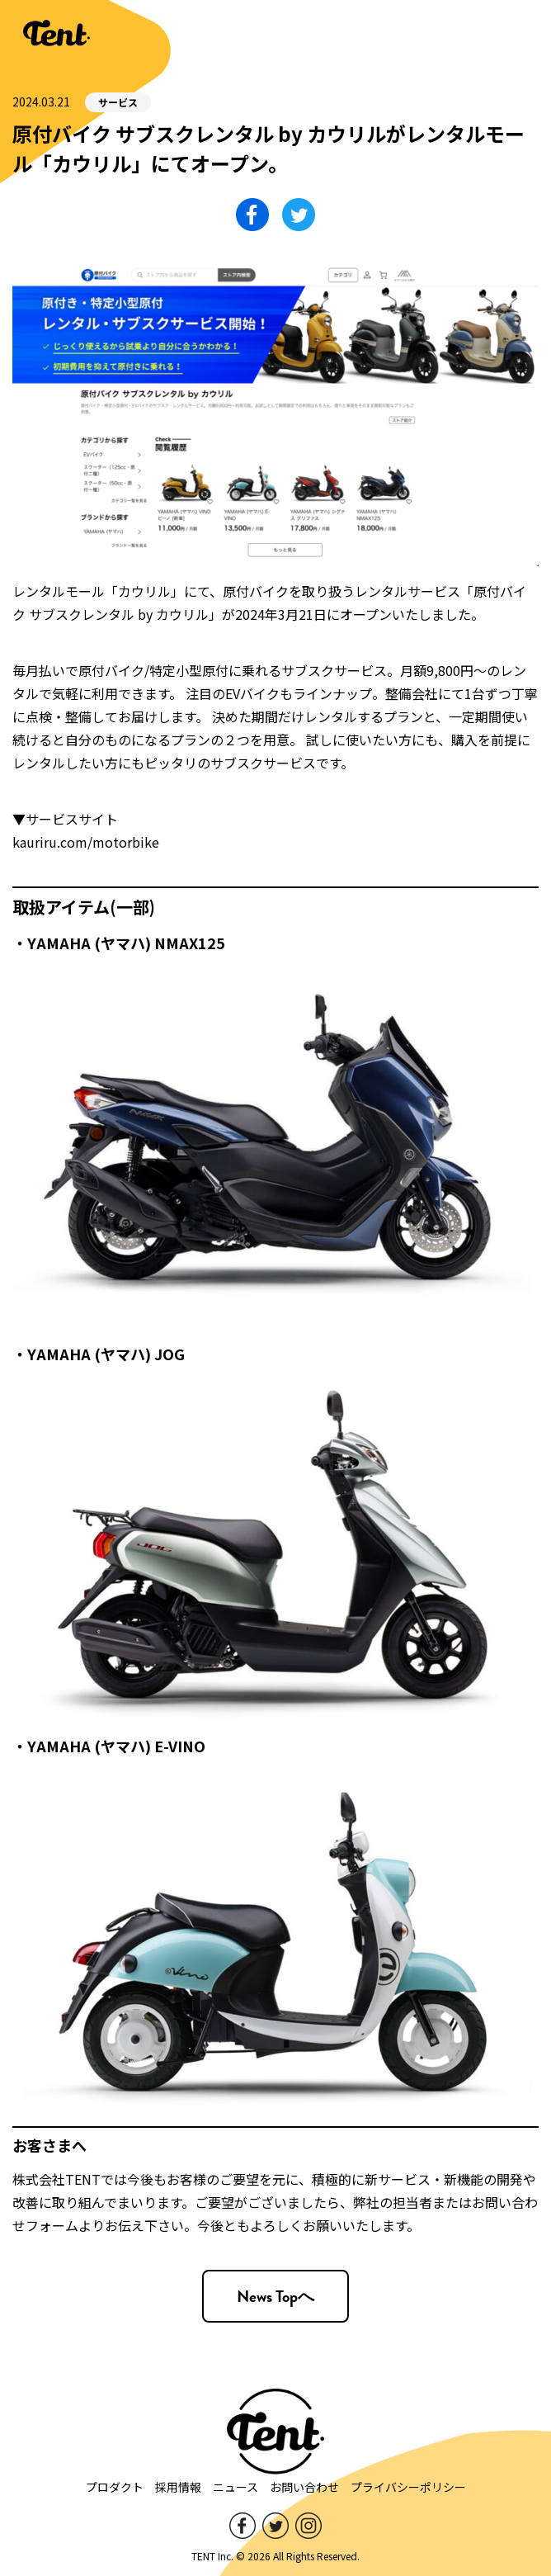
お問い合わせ (304, 2487)
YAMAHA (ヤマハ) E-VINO (116, 1745)
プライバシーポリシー (408, 2487)
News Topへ (275, 2296)
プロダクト (115, 2487)
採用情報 (178, 2487)
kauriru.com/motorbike (85, 842)
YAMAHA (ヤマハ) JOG (106, 1353)
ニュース (235, 2487)
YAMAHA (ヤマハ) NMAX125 (126, 942)
